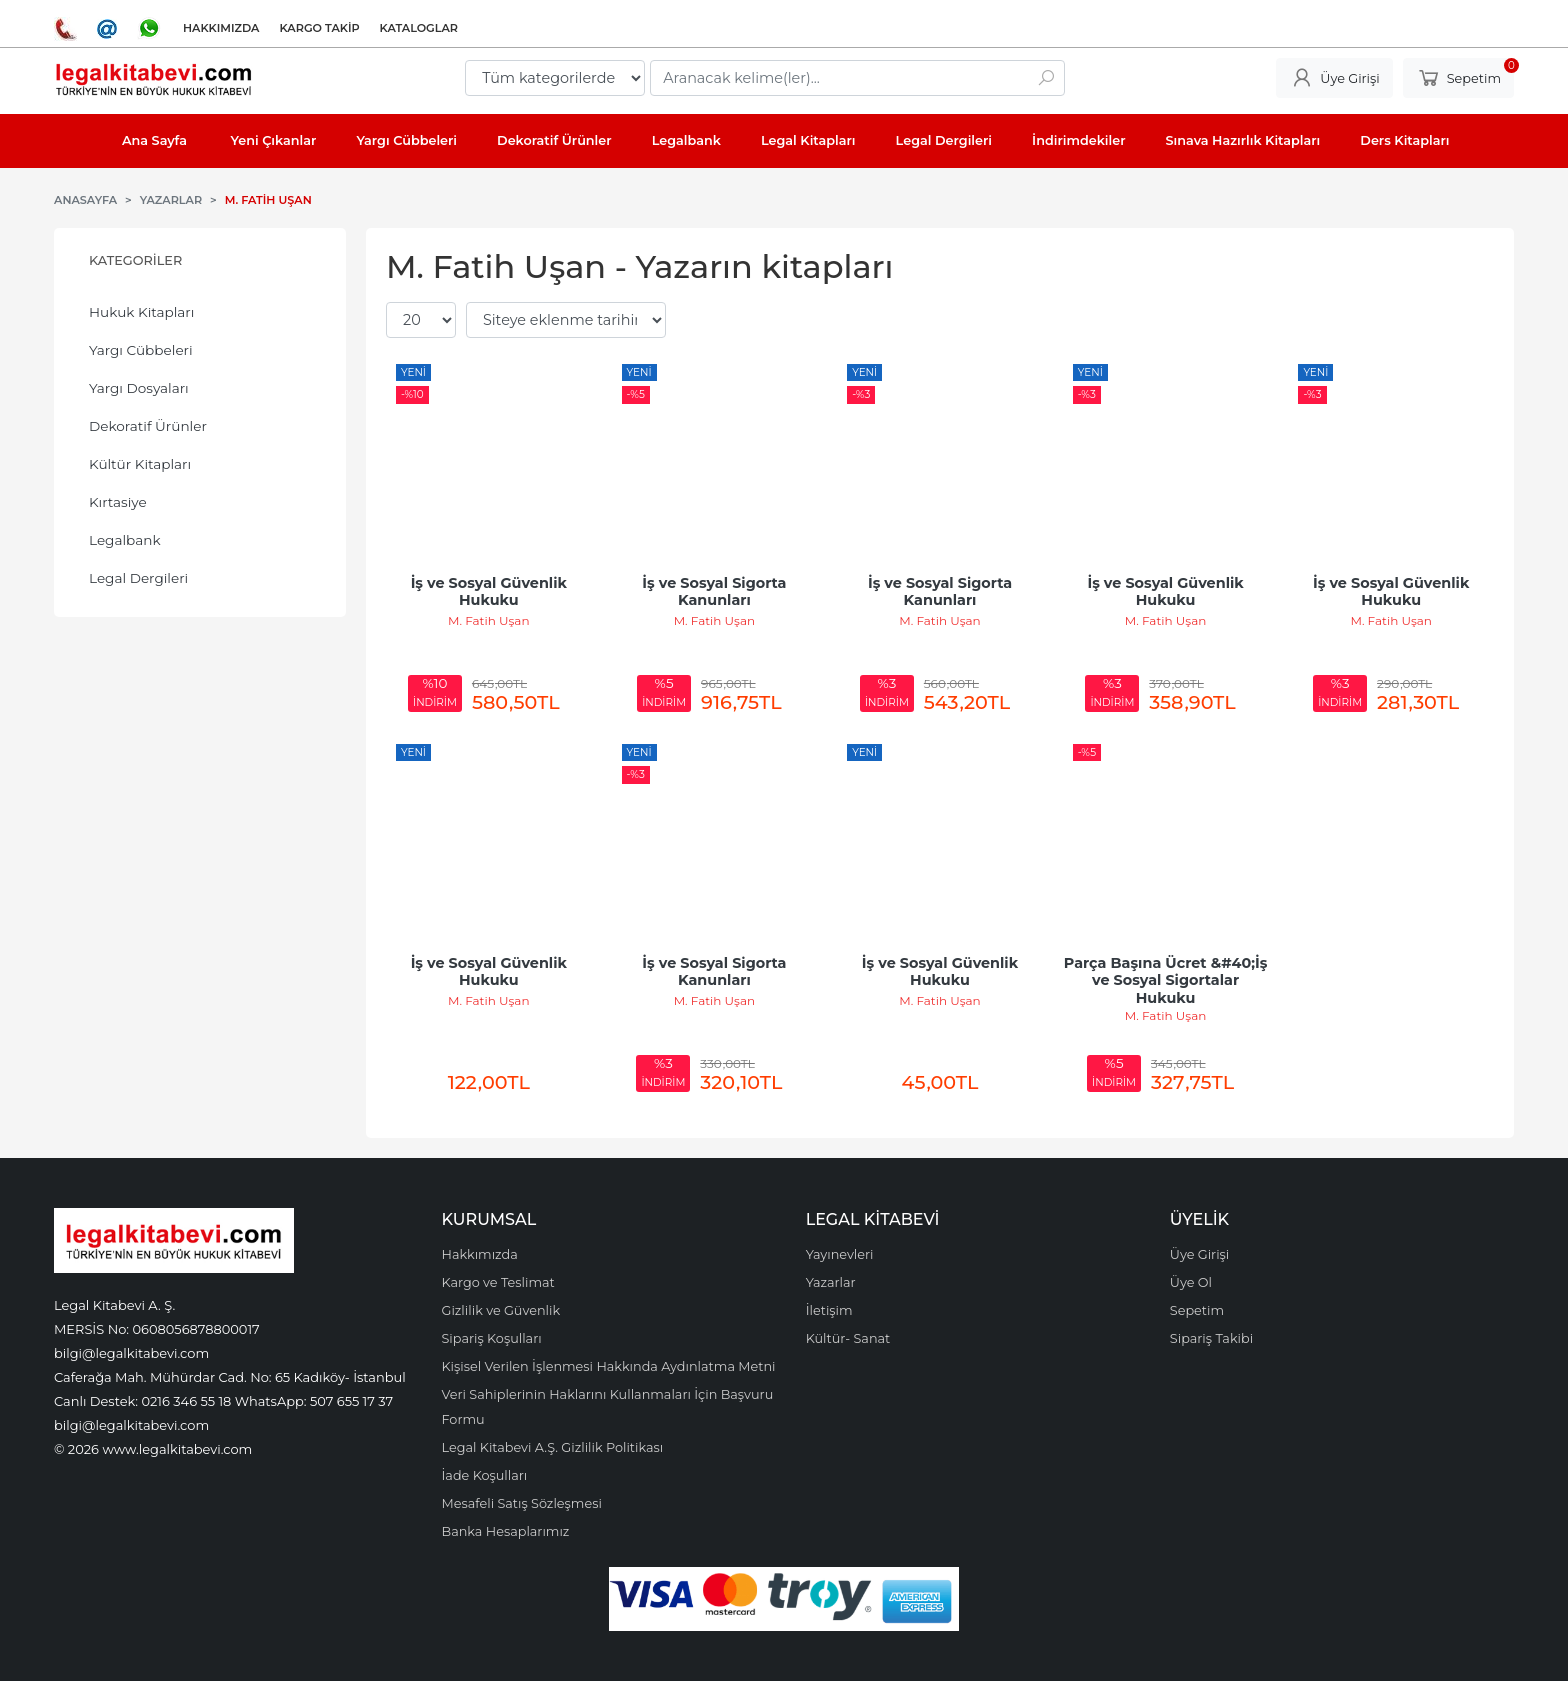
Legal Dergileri (138, 578)
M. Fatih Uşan (488, 620)
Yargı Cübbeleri (141, 350)
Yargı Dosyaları (139, 388)
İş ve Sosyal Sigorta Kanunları (716, 592)
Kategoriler (135, 260)
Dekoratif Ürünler (148, 426)
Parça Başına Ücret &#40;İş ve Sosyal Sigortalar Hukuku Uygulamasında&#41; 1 (1168, 989)
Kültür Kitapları (140, 464)
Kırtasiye (118, 502)
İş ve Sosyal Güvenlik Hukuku (491, 592)
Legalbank (125, 540)
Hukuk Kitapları (141, 312)
